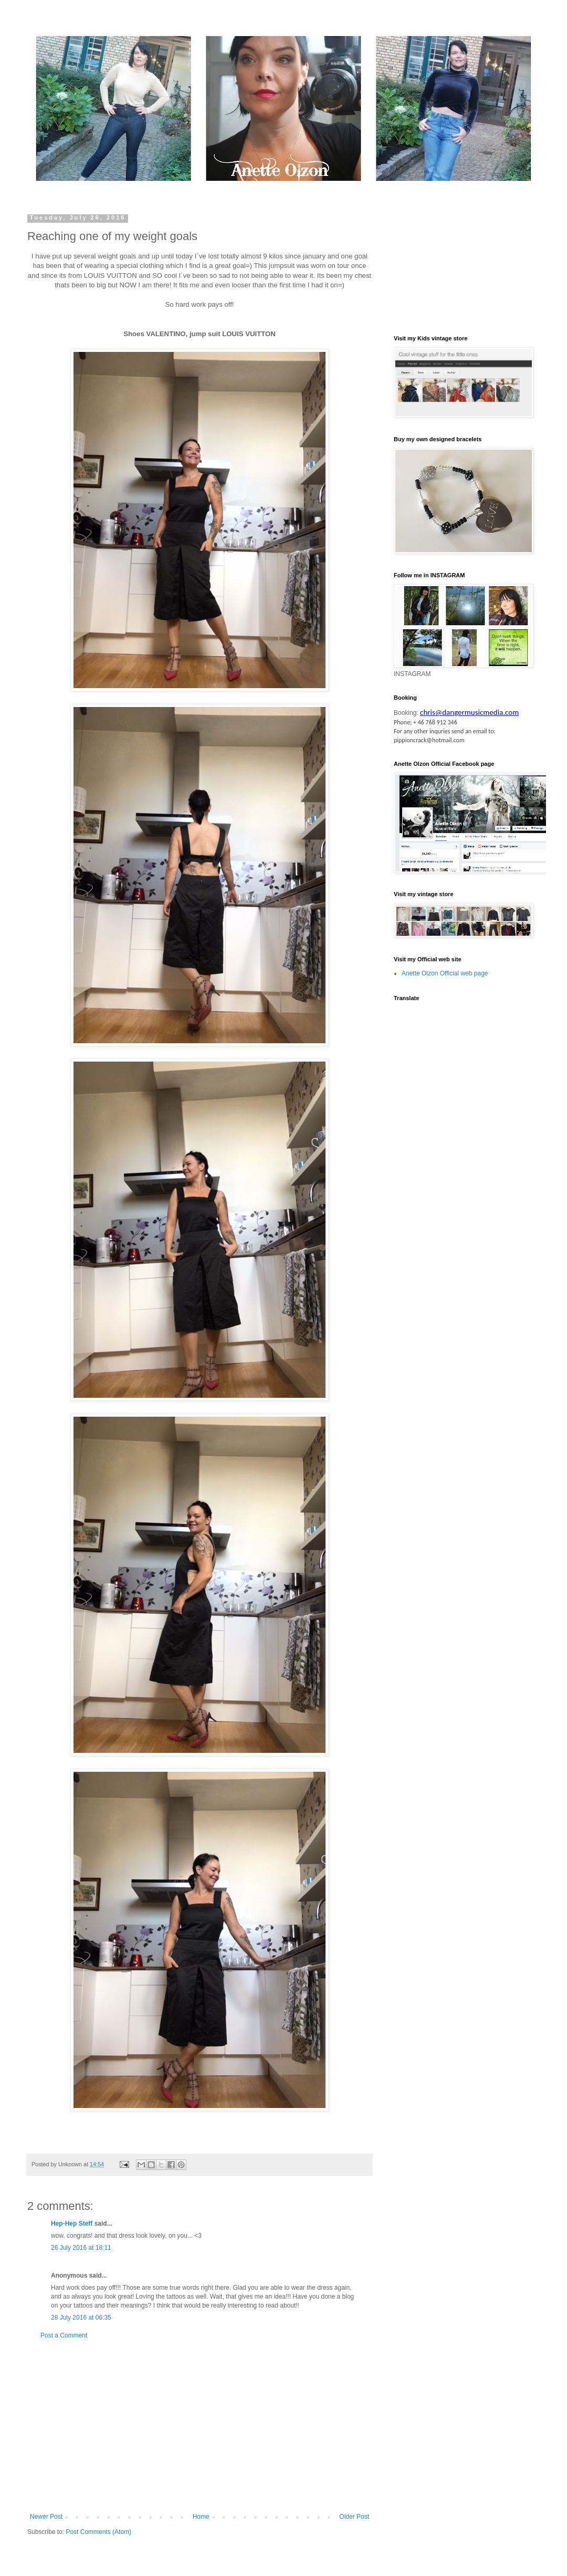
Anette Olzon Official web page (445, 973)
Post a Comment (63, 2335)
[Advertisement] (199, 2426)
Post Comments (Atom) (98, 2532)
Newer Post (46, 2516)
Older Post (354, 2516)
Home (201, 2516)
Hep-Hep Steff (71, 2223)
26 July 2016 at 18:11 (81, 2247)
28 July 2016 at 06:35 (81, 2317)
